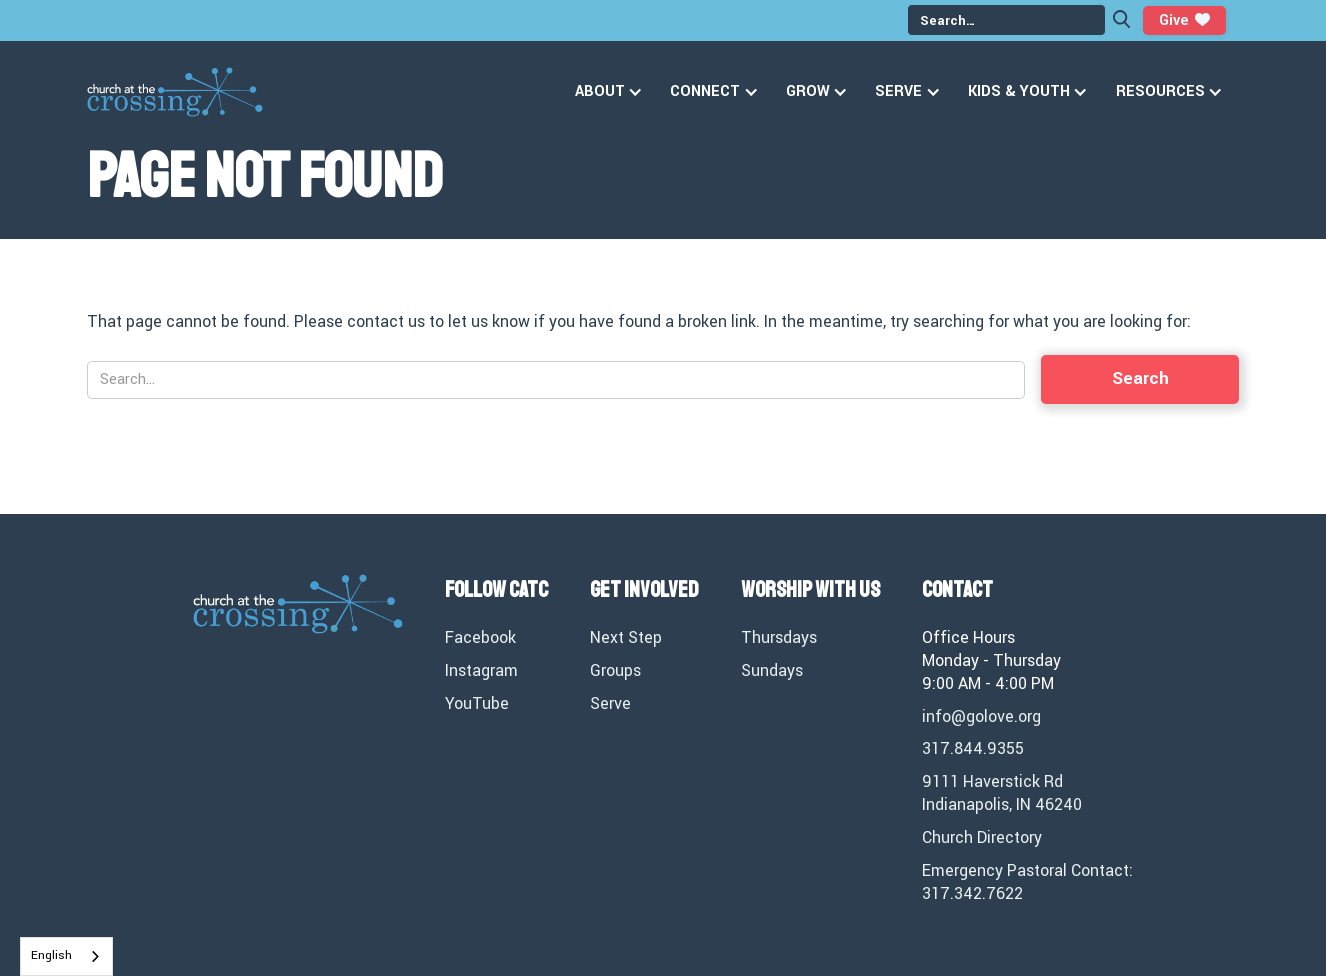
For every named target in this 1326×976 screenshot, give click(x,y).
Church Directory (982, 838)
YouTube (477, 704)
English (51, 955)
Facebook (480, 638)
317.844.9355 (973, 749)
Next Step (626, 638)
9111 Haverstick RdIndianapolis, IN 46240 (1002, 793)
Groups (615, 671)
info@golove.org (981, 717)
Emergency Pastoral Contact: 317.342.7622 (1027, 882)
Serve (610, 704)
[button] (612, 92)
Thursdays (779, 638)
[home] (175, 92)
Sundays (772, 671)
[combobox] (66, 956)
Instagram (481, 671)
